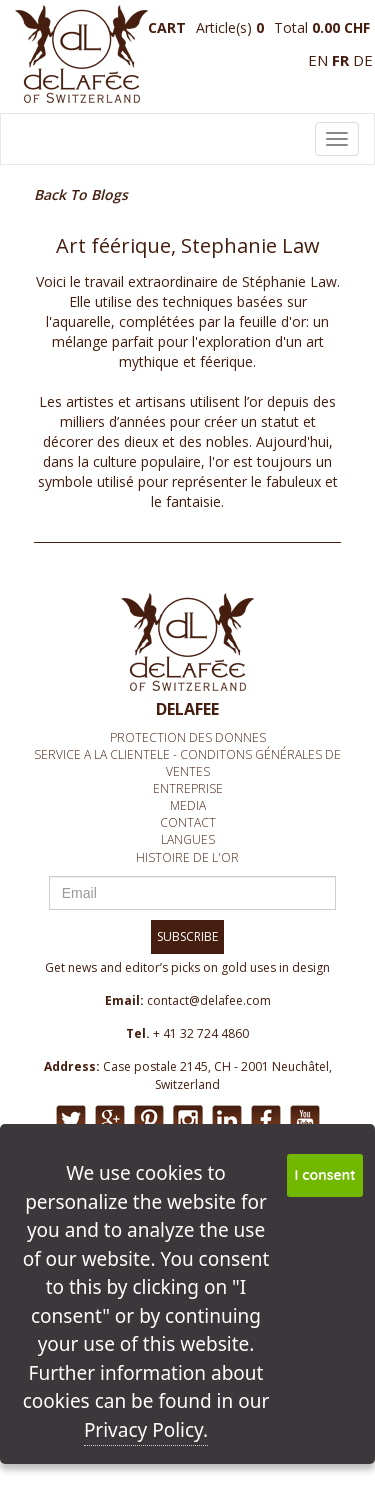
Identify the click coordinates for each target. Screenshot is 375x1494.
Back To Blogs (81, 194)
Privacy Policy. (146, 1430)
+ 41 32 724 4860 (201, 1033)
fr (340, 60)
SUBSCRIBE (187, 936)
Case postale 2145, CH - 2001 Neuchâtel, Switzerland (217, 1075)
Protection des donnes (188, 737)
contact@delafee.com (209, 1000)
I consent (325, 1175)
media (188, 805)
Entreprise (188, 788)
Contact (188, 822)
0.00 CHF (341, 27)
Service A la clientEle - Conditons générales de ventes (187, 763)
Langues (188, 839)
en (318, 60)
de (363, 60)
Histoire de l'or (187, 857)
